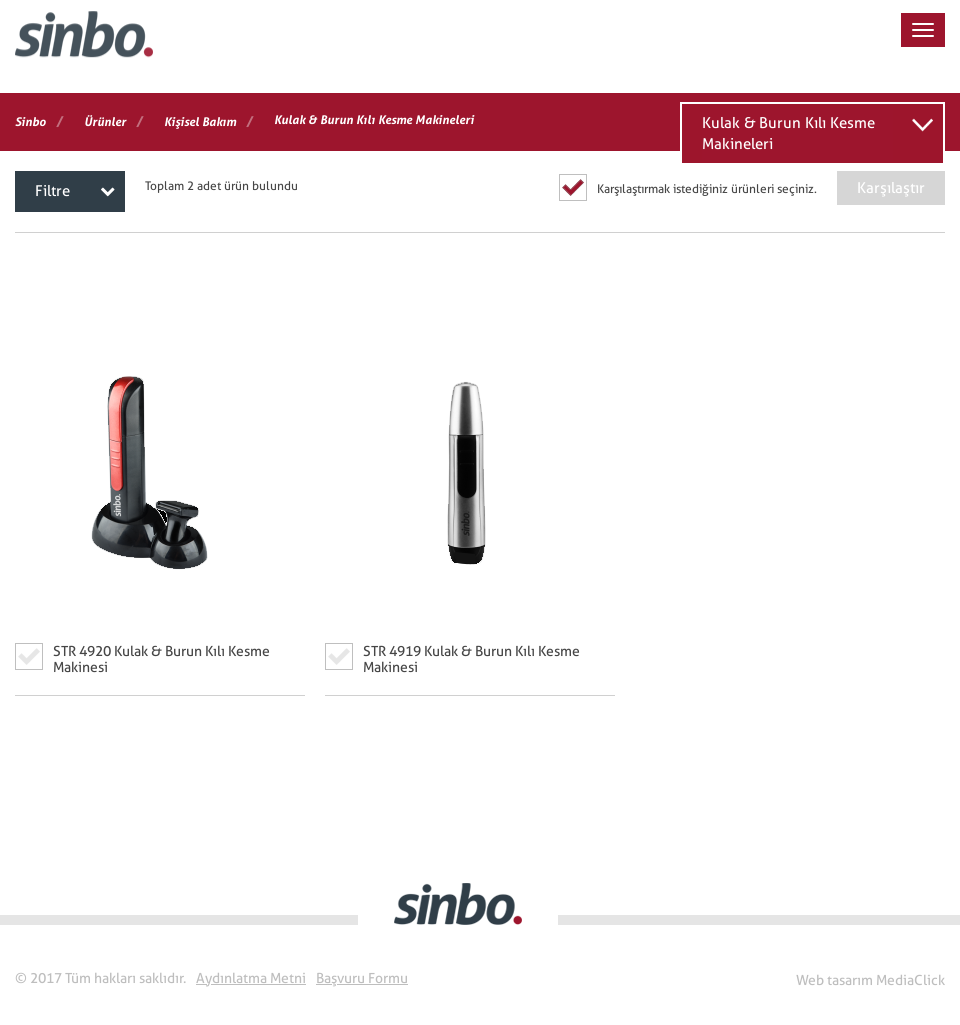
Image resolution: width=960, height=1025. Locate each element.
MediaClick (910, 980)
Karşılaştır (891, 188)
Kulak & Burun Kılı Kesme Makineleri (788, 133)
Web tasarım (834, 980)
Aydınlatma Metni (251, 978)
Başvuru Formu (362, 978)
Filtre (75, 191)
